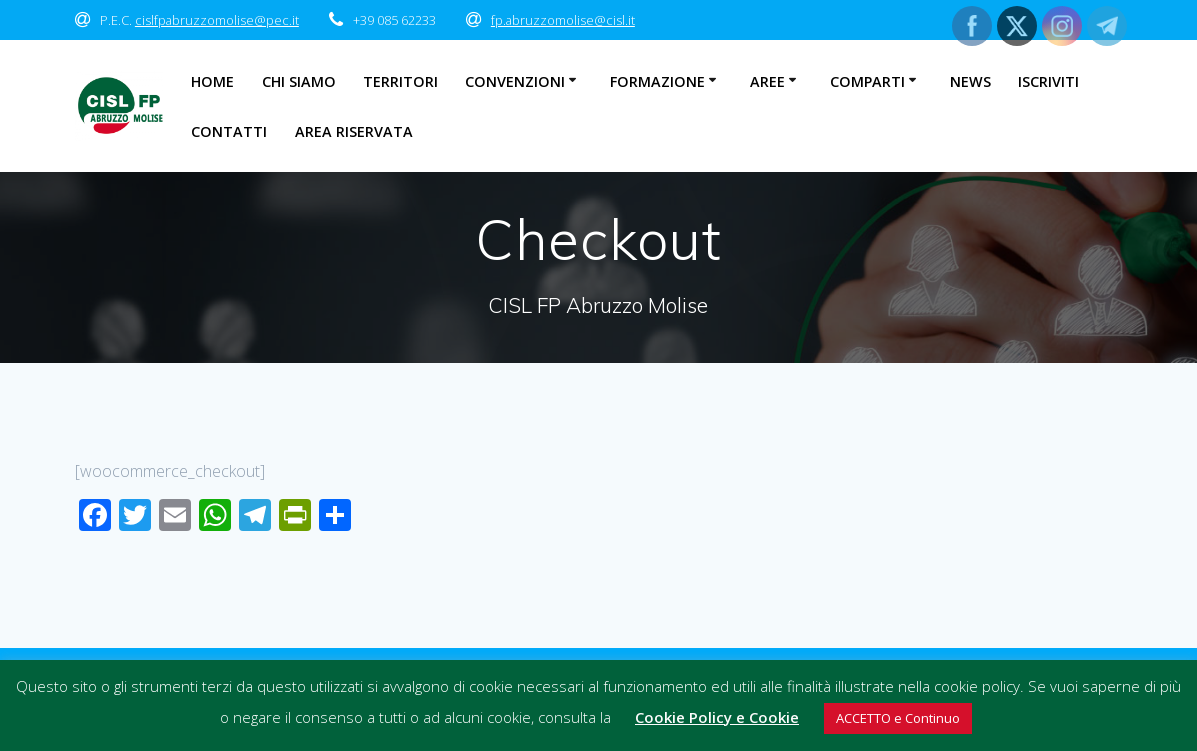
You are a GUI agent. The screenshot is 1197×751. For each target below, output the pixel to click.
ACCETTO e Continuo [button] (898, 718)
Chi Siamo (299, 81)
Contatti (229, 131)
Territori (400, 81)
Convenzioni (515, 81)
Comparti (867, 81)
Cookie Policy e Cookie (717, 717)
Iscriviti (1048, 81)
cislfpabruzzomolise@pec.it (217, 20)
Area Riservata (354, 131)
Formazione (657, 81)
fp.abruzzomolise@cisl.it (563, 20)
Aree (767, 81)
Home (212, 81)
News (970, 81)
